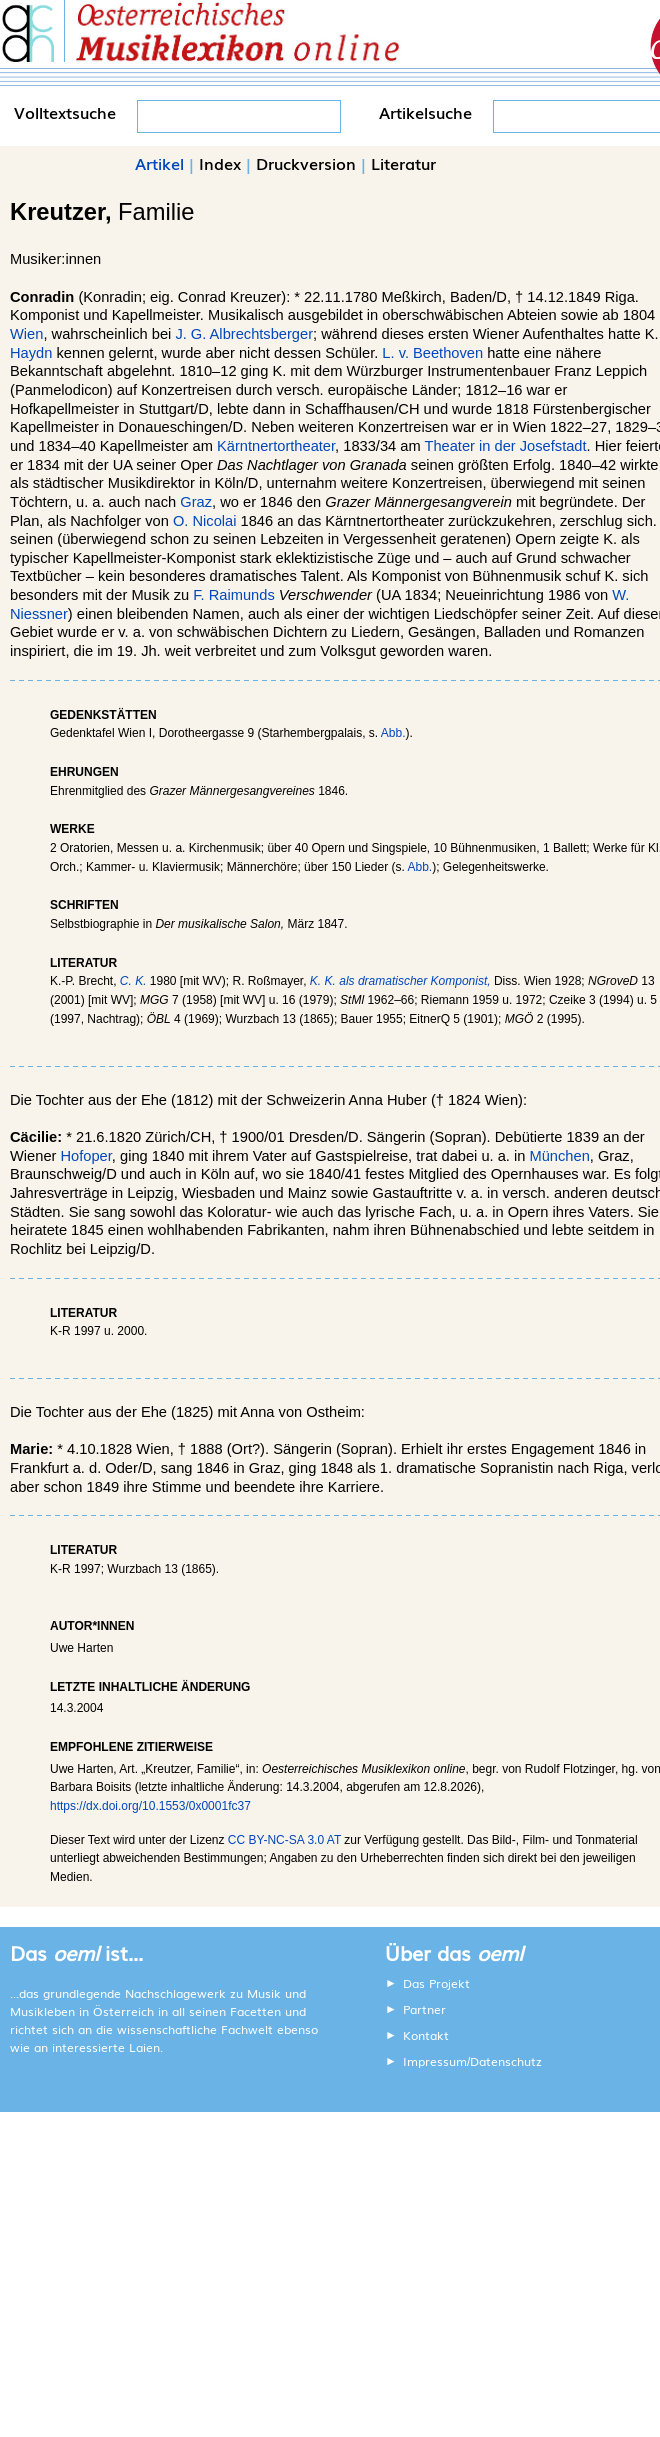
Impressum (435, 2061)
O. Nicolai (205, 521)
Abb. (393, 733)
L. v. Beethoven (432, 353)
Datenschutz (506, 2061)
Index (220, 163)
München (560, 1156)
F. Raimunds (233, 595)
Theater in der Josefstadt (505, 446)
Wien (26, 334)
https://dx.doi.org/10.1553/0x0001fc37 (150, 1806)
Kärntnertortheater (276, 446)
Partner (424, 2009)
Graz (196, 502)
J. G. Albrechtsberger (244, 334)
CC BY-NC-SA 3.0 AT (284, 1840)
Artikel (159, 163)
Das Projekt (436, 1983)
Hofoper (86, 1156)
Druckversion (306, 163)
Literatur (403, 163)
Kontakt (426, 2035)
